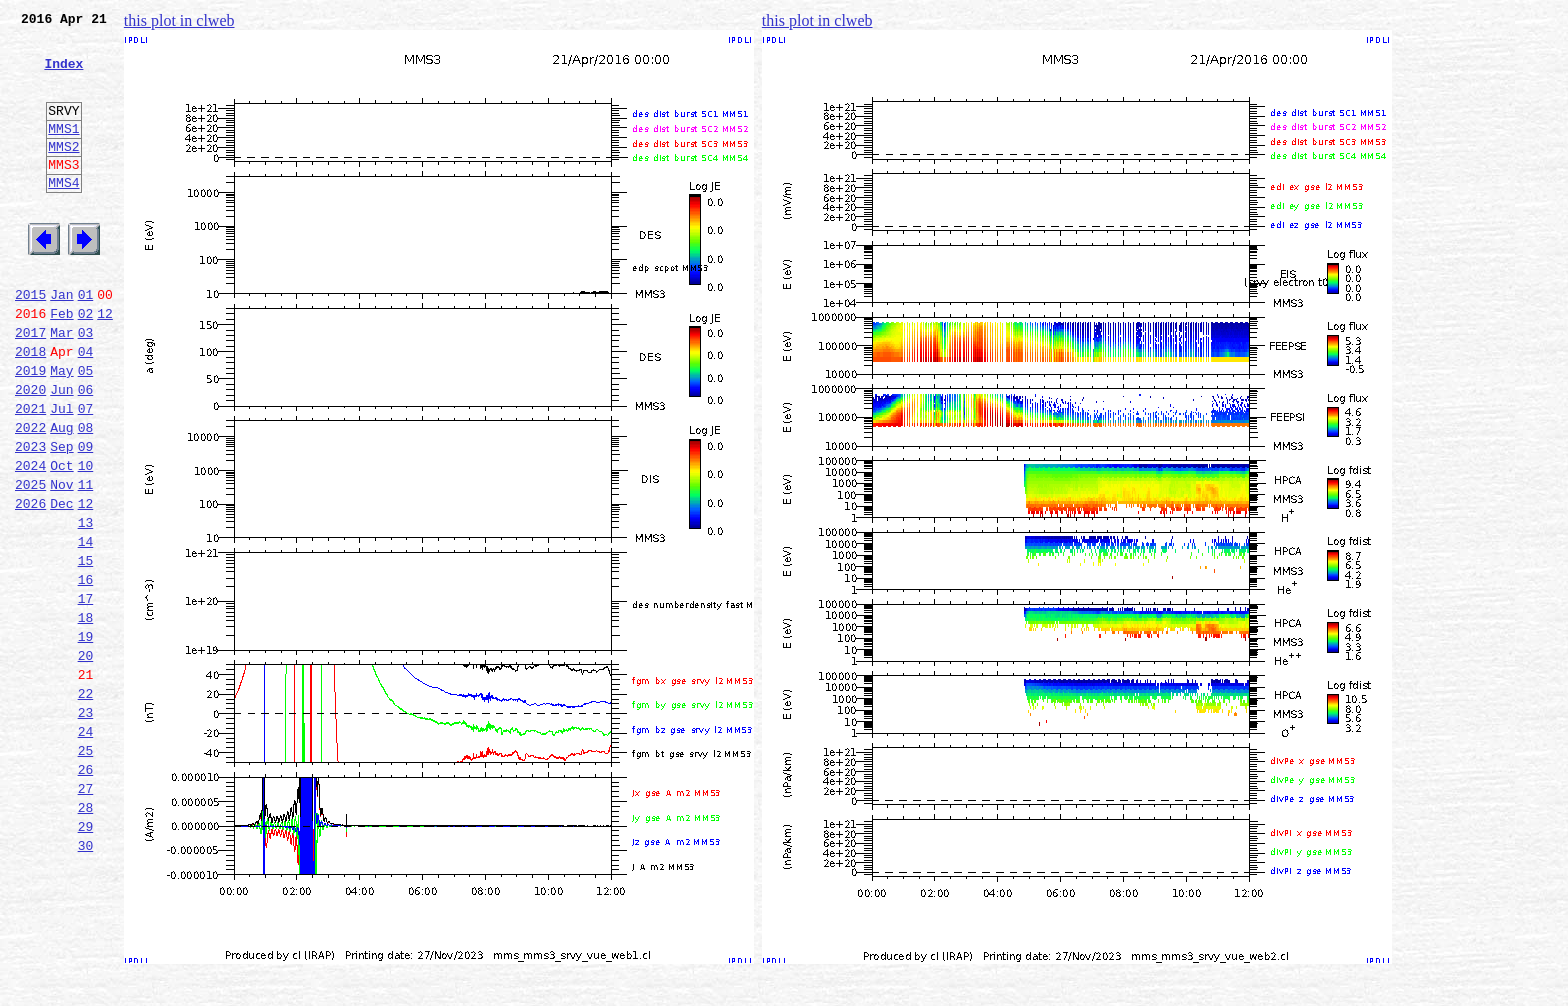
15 (86, 650)
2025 (30, 562)
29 (86, 958)
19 (86, 738)
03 (86, 386)
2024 (30, 540)
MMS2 (63, 173)
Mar (61, 386)
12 (105, 364)
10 (86, 540)
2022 (30, 496)
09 (86, 518)
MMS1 (63, 152)
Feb (61, 364)
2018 (30, 408)
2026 (30, 584)
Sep (61, 518)
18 (86, 716)
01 (86, 342)
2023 (30, 518)
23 (86, 826)
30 (86, 980)
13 (86, 606)
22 (86, 804)
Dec (61, 584)
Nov (61, 562)
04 (86, 408)
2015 (30, 342)
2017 (30, 386)
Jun (61, 452)
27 (86, 914)
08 (86, 496)
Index (63, 75)
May (61, 430)
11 (86, 562)
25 (86, 870)
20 (86, 760)
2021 (30, 474)
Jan (61, 342)
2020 (30, 452)
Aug (61, 496)
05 (86, 430)
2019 (30, 430)
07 (86, 474)
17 (86, 694)
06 (86, 452)
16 (86, 672)
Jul (61, 474)
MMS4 (63, 215)
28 (86, 936)
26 (86, 892)
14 (86, 628)
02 (86, 364)
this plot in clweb (179, 20)
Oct (61, 540)
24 (86, 848)
